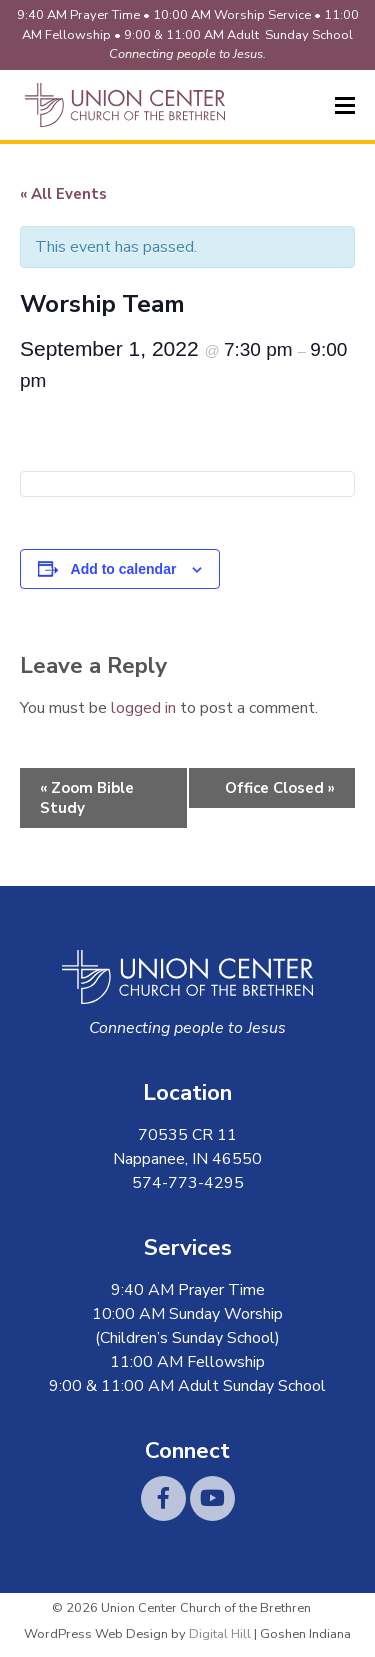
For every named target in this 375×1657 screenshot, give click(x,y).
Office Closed (280, 788)
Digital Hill (220, 1634)
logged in (143, 708)
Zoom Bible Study (87, 798)
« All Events (63, 194)
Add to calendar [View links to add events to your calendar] (124, 569)
